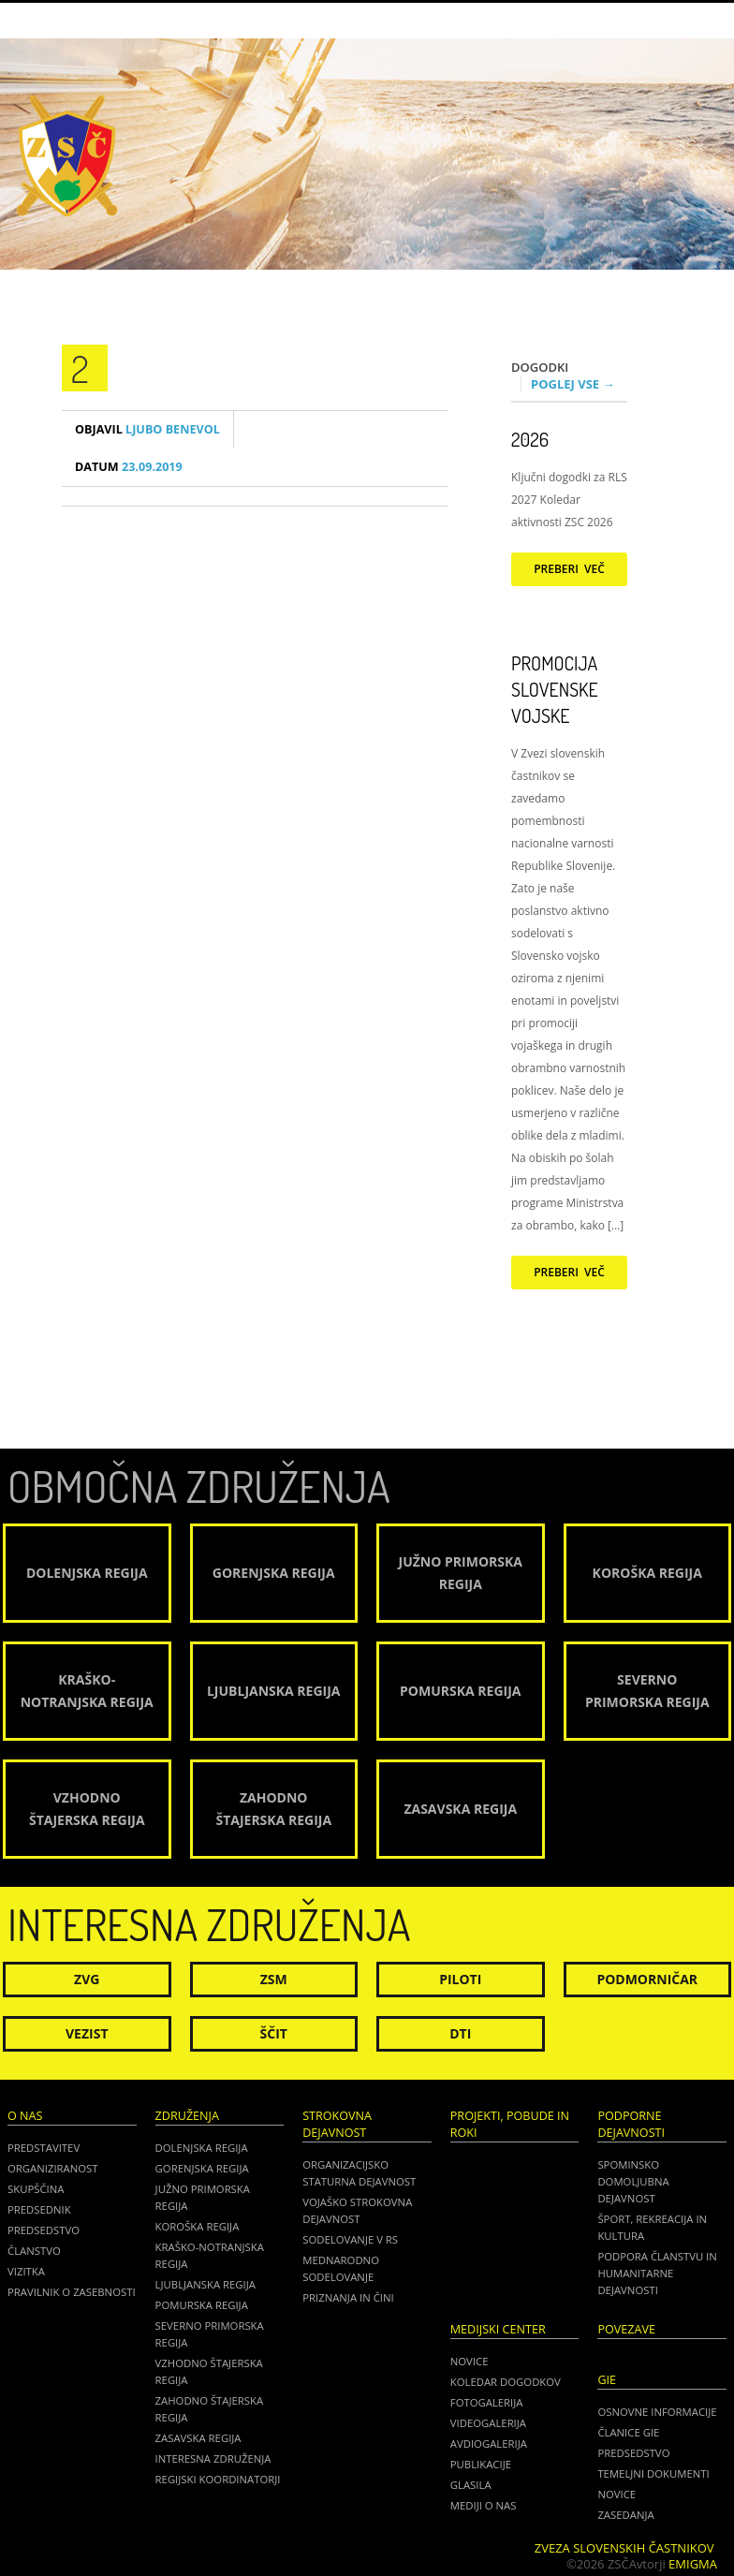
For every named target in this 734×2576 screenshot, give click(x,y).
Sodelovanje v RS (350, 2239)
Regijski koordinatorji (218, 2479)
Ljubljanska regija (205, 2284)
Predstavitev (43, 2148)
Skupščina (35, 2189)
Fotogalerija (486, 2402)
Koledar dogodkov (505, 2382)
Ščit (273, 2033)
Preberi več (569, 569)
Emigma (692, 2563)
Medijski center (498, 2329)
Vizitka (26, 2271)
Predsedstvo (43, 2230)
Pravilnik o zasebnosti (71, 2292)
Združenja (187, 2116)
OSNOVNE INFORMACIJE (656, 2412)
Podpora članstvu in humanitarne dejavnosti (656, 2273)
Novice (469, 2361)
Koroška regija (197, 2226)
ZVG (86, 1979)
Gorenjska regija (202, 2168)
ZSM (273, 1979)
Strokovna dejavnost (337, 2124)
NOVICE (616, 2494)
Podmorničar (646, 1979)
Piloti (460, 1979)
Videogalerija (488, 2423)
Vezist (87, 2033)
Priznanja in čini (347, 2297)
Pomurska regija (201, 2305)
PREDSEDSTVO (633, 2453)
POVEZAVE (626, 2329)
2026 (530, 439)
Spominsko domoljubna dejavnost (632, 2181)
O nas (24, 2116)
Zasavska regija (198, 2438)
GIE (606, 2380)
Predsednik (39, 2209)
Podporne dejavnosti (631, 2124)
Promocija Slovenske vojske (554, 689)
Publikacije (480, 2464)
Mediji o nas (483, 2505)
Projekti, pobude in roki (509, 2124)
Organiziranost (52, 2168)
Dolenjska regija (201, 2148)
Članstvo (34, 2251)
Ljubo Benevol (147, 429)
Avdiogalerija (488, 2443)
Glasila (471, 2485)
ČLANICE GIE (628, 2432)
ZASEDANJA (625, 2515)
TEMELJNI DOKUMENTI (653, 2473)
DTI (460, 2033)
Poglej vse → (573, 383)
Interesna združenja (213, 2458)
